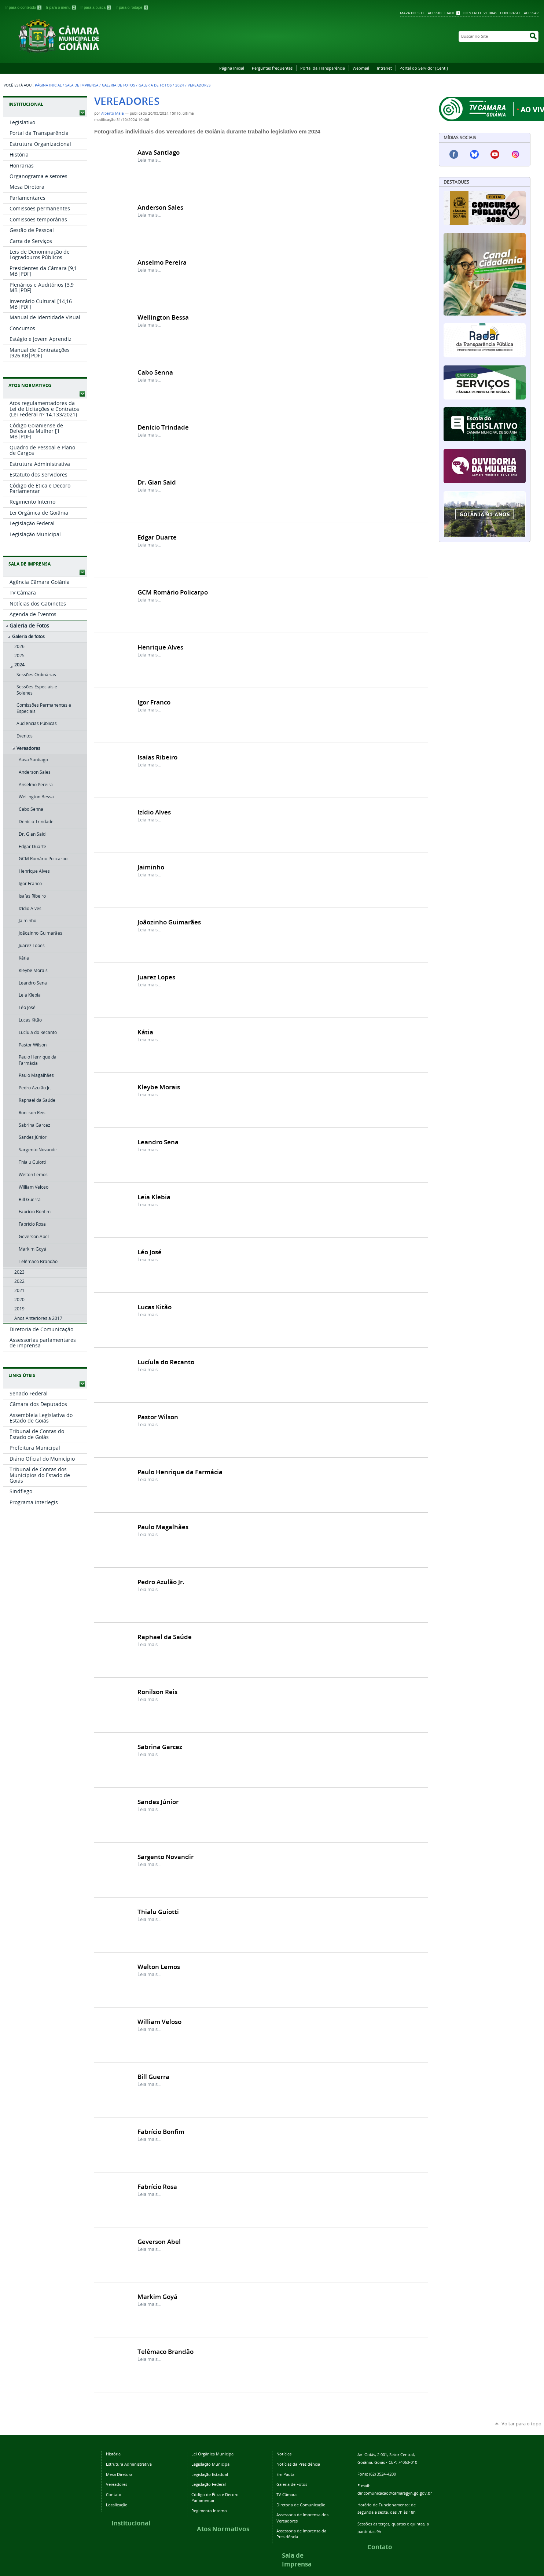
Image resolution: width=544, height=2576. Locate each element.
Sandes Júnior (158, 1801)
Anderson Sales (160, 207)
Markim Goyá (157, 2296)
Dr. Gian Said (156, 482)
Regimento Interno (209, 2510)
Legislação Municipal (211, 2464)
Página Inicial (231, 68)
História (113, 2454)
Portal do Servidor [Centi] (424, 68)
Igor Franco (153, 702)
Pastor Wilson (157, 1417)
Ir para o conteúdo (24, 7)
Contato (472, 13)
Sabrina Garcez (159, 1747)
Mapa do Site (412, 13)
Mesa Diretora (119, 2474)
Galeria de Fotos (118, 85)
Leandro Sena (158, 1142)
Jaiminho (150, 867)
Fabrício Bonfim (160, 2131)
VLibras (490, 13)
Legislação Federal (208, 2484)
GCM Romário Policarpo (172, 592)
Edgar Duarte (157, 537)
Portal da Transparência (322, 68)
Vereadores (116, 2484)
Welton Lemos (158, 1966)
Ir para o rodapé (131, 7)
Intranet (384, 68)
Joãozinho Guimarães (169, 922)
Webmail (361, 68)
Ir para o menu (61, 7)
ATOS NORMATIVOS (30, 385)
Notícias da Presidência (298, 2464)
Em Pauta (285, 2474)
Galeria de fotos (155, 85)
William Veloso (159, 2021)
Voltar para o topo (521, 2423)
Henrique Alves (160, 647)
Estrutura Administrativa (129, 2464)
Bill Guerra (153, 2076)
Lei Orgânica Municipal (213, 2454)
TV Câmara (286, 2494)
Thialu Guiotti (158, 1911)
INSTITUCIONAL (25, 104)
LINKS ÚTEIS (21, 1375)
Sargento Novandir (165, 1856)
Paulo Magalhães (162, 1527)
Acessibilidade (441, 13)
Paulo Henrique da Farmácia (180, 1472)
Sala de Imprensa (81, 85)
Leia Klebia (153, 1197)
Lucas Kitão (154, 1307)
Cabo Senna (155, 372)
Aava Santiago (158, 152)
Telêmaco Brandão (165, 2351)
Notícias (283, 2454)
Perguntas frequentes (272, 68)
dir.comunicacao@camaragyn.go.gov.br (394, 2493)
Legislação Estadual (209, 2474)
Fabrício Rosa (157, 2186)
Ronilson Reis (157, 1692)
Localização (117, 2504)
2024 (179, 85)
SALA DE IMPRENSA (29, 564)
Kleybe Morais (158, 1087)
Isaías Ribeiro (157, 757)
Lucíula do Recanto (165, 1362)
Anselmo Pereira (162, 262)
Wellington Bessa (163, 317)
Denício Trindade (163, 427)
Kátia (145, 1032)
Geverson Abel (159, 2241)
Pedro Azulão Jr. (160, 1582)
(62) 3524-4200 (382, 2474)
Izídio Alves (154, 812)
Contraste (510, 13)
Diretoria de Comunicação (301, 2504)
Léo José (149, 1252)
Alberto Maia (112, 113)
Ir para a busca (97, 7)
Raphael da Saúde (164, 1637)
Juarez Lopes (156, 977)
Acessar (531, 13)
